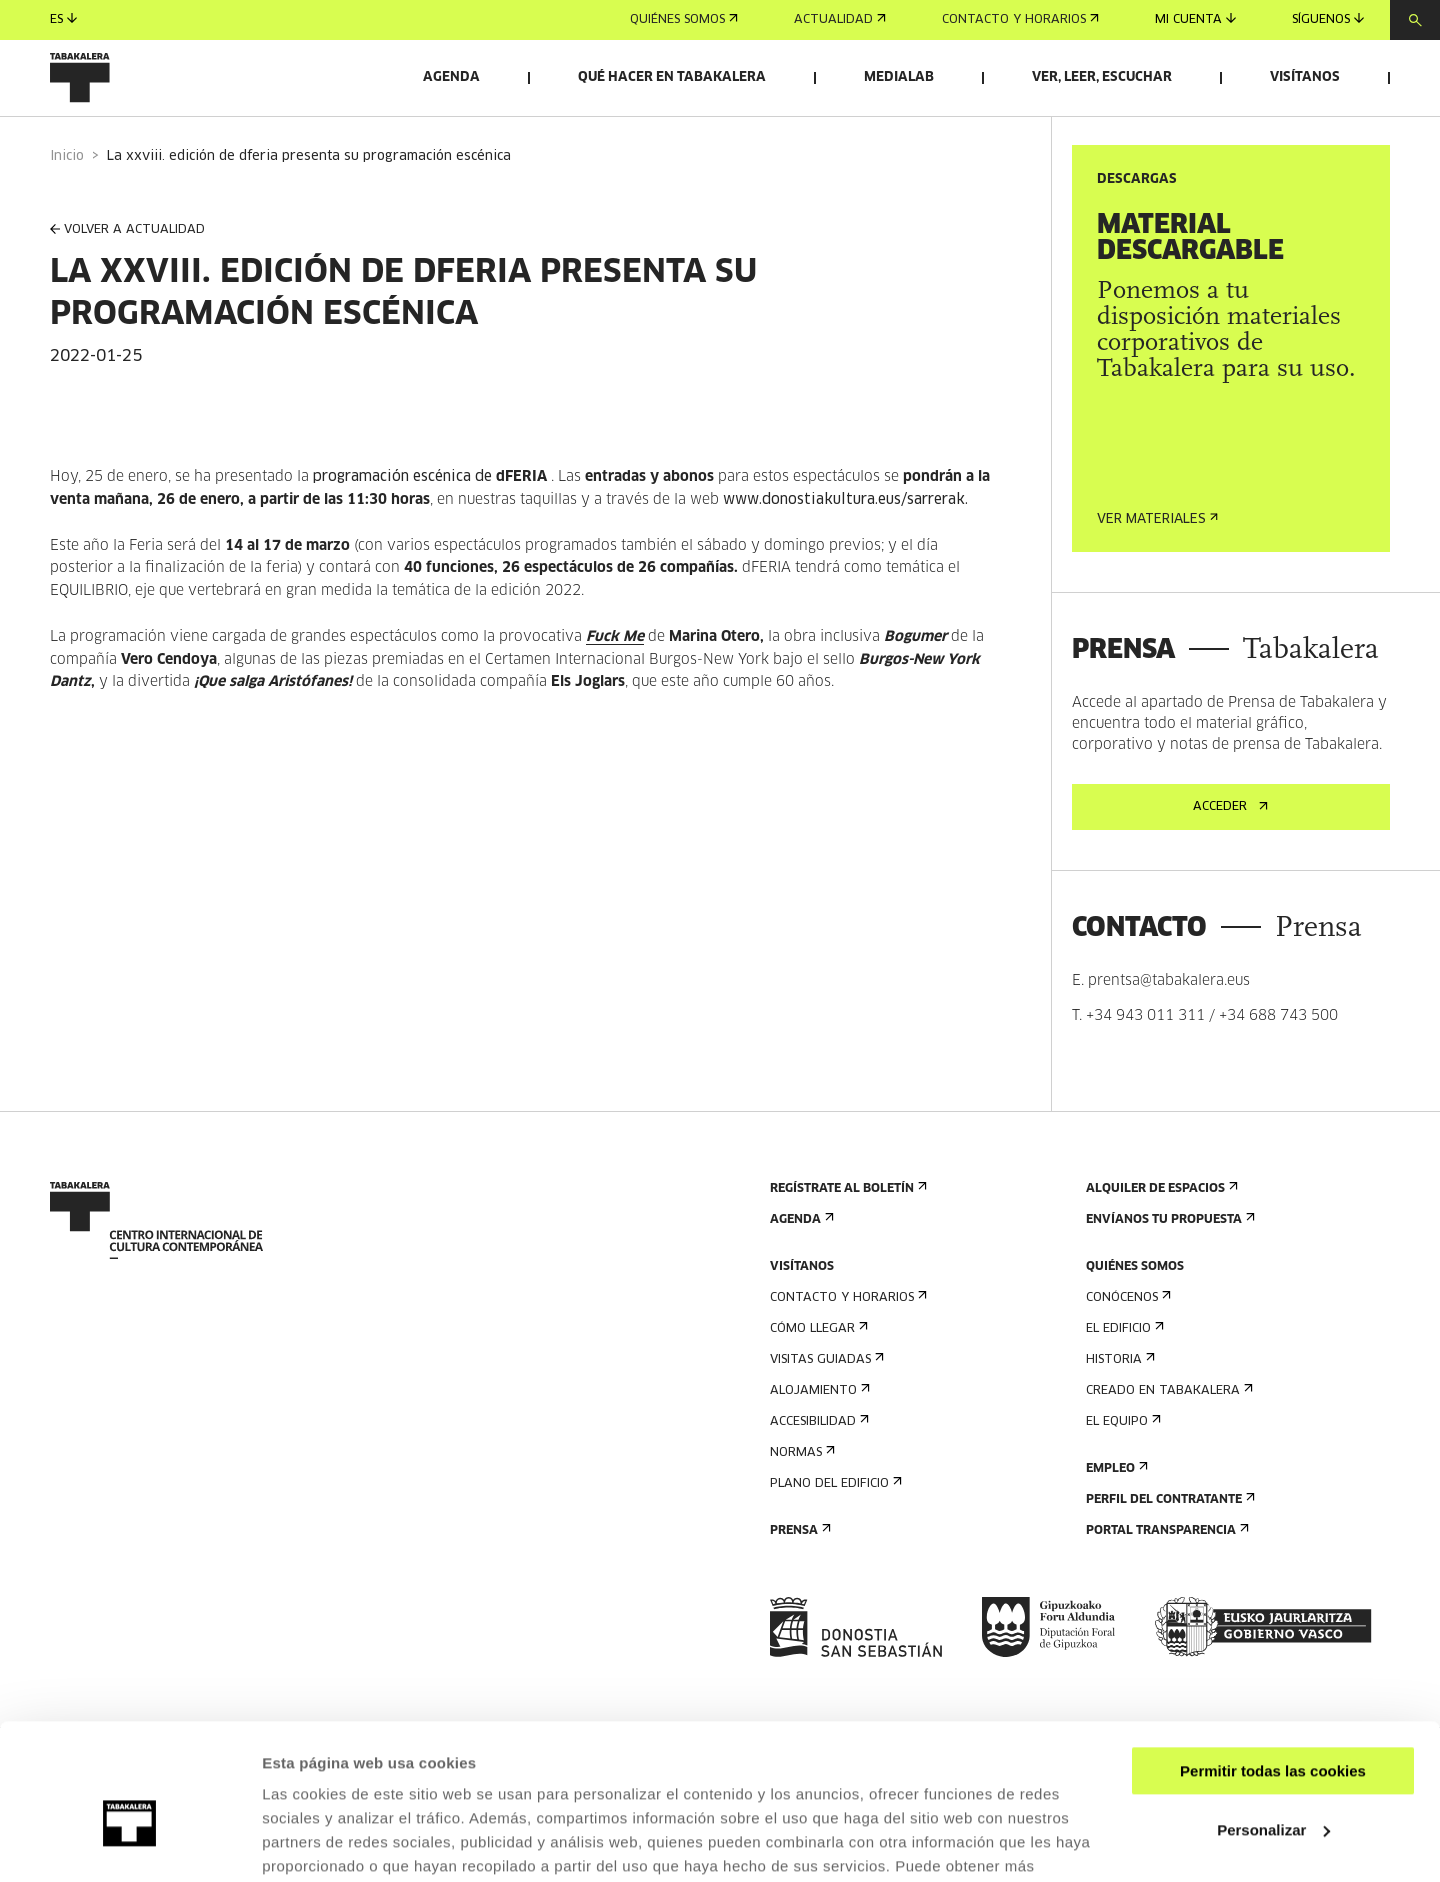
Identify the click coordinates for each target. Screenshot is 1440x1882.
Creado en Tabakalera (1167, 1432)
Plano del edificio (834, 1525)
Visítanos (1305, 77)
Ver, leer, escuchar (1102, 77)
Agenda (451, 77)
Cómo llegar (817, 1370)
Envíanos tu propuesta (1168, 1261)
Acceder (1230, 849)
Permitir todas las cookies (1273, 1668)
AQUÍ (370, 1787)
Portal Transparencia (1165, 1572)
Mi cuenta (1195, 19)
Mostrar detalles (320, 1842)
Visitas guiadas (825, 1401)
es (63, 19)
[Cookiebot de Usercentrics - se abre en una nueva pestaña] (129, 1843)
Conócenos (1126, 1339)
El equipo (1121, 1463)
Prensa (798, 1572)
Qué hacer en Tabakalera (672, 77)
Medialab (899, 77)
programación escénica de (430, 519)
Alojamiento (818, 1432)
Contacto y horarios (1020, 20)
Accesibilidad (817, 1463)
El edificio (1123, 1370)
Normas (800, 1494)
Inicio (67, 198)
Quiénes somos (684, 20)
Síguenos (1328, 19)
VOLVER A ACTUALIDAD (127, 272)
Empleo (1115, 1510)
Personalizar (1273, 1726)
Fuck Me (615, 679)
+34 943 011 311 (1145, 1058)
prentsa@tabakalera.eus (1169, 1023)
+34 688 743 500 (1278, 1058)
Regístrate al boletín (846, 1230)
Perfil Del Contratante (1168, 1541)
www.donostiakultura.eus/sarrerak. (845, 542)
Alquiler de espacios (1160, 1230)
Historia (1118, 1401)
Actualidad (840, 20)
